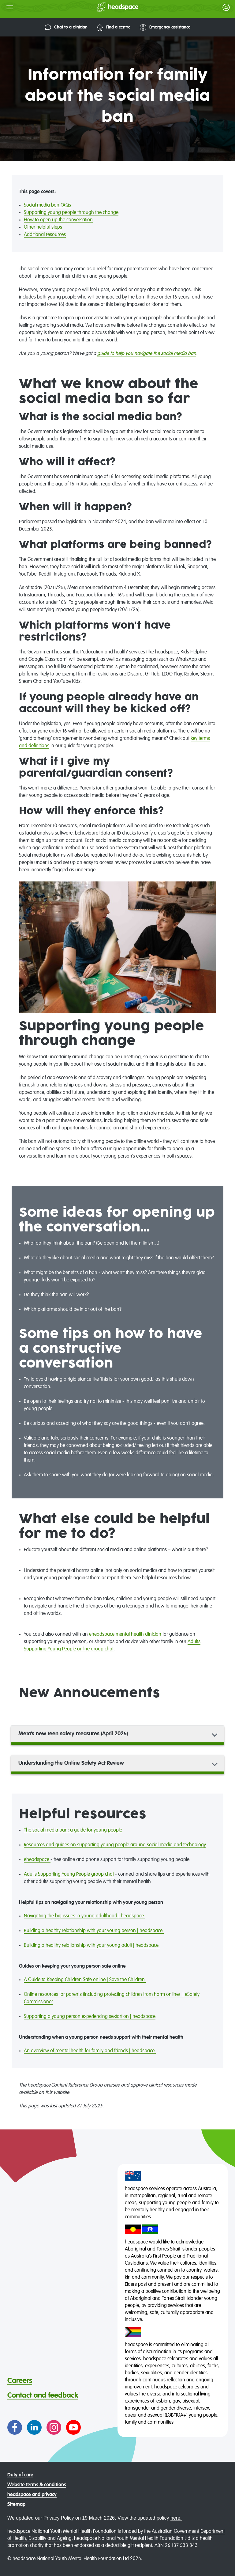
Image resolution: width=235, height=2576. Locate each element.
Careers (19, 2380)
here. (175, 2518)
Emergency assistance (165, 27)
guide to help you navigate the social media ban (146, 353)
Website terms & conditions (36, 2485)
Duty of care (20, 2475)
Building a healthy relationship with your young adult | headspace (92, 1945)
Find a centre (114, 27)
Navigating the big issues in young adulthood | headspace (84, 1916)
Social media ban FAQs (47, 205)
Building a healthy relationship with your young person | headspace (94, 1930)
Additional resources (45, 234)
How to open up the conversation (58, 220)
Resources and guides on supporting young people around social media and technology (115, 1845)
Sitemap (16, 2504)
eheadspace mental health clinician (125, 1634)
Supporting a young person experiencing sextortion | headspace (89, 2016)
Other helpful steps (43, 227)
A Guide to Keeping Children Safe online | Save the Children (85, 1979)
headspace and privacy (32, 2494)
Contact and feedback (42, 2395)
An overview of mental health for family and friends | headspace (90, 2051)
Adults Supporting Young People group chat (69, 1874)
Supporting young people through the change (71, 212)
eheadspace (37, 1859)
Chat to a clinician (66, 27)
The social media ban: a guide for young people (73, 1830)
